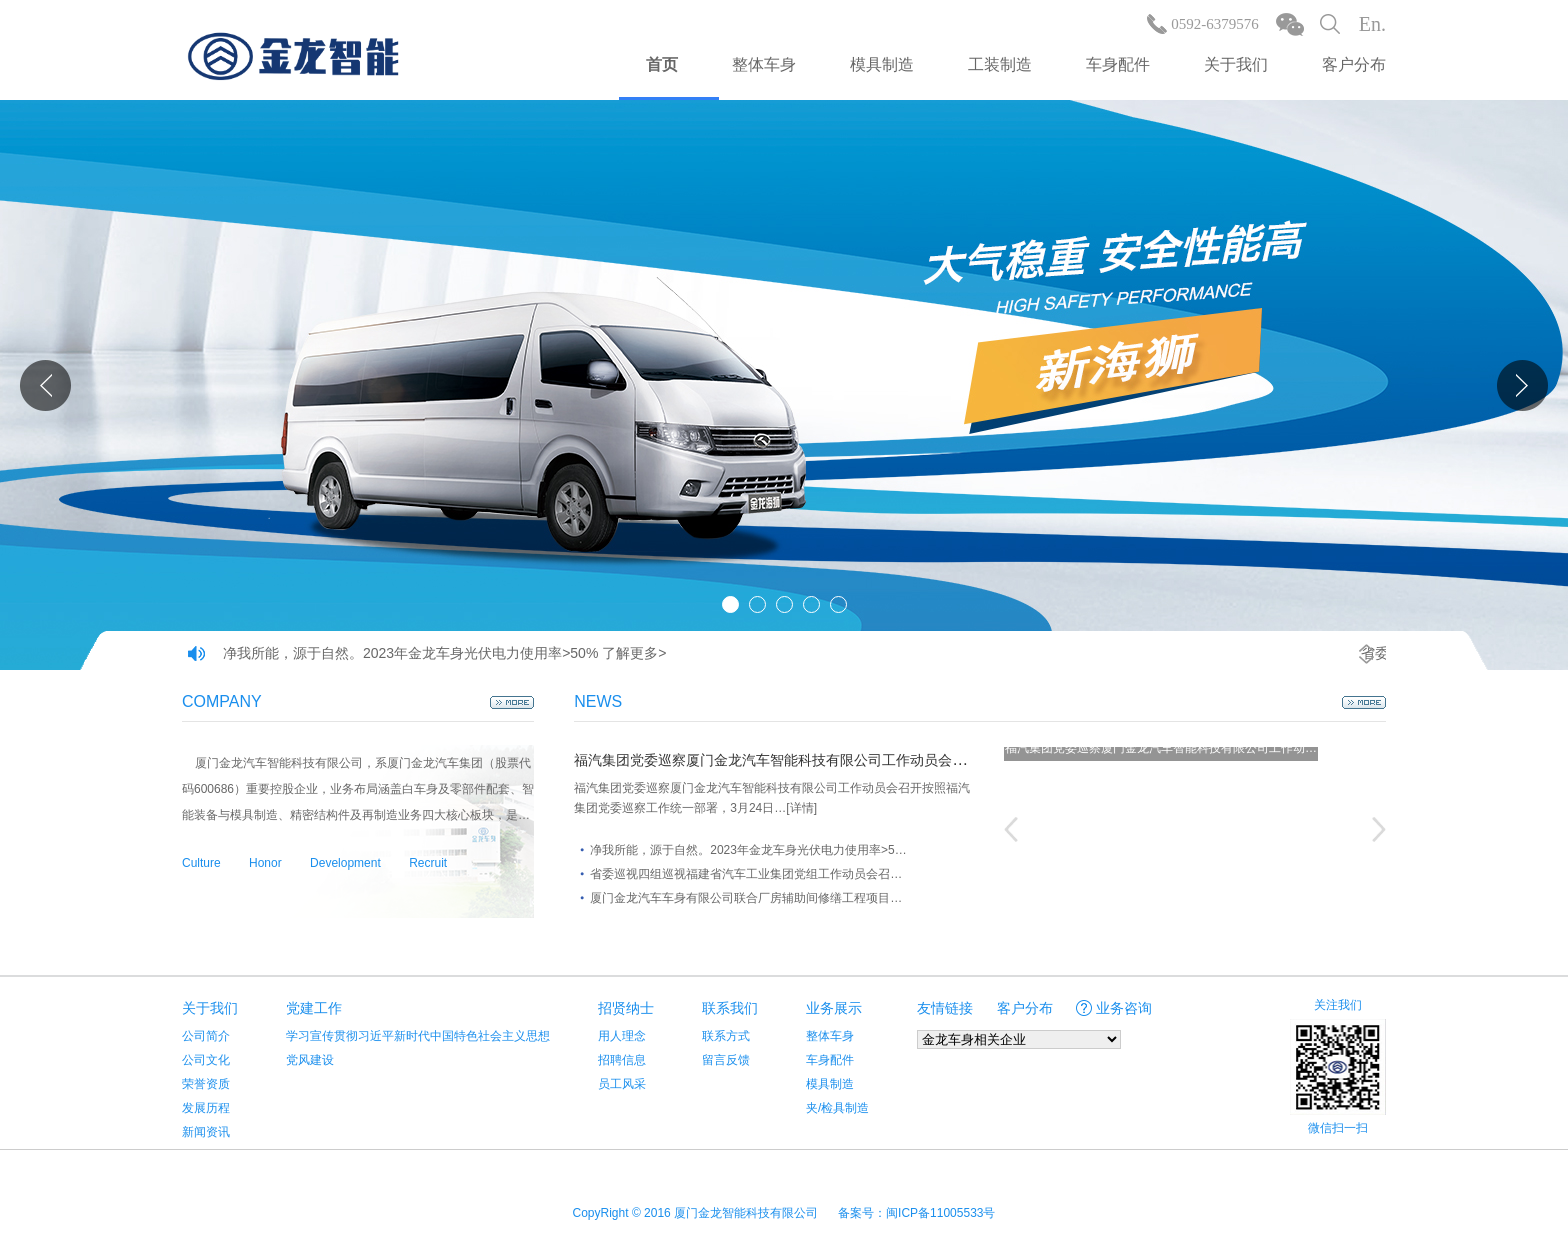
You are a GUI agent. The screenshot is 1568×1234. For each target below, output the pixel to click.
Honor (265, 863)
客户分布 (1354, 64)
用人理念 (622, 1036)
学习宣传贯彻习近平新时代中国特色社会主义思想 (418, 1036)
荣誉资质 (206, 1084)
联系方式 (726, 1036)
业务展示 (834, 1008)
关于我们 (1236, 64)
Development (345, 863)
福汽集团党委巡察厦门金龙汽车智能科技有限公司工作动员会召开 (777, 760)
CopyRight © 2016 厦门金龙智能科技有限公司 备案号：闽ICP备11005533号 (784, 1213)
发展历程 (206, 1108)
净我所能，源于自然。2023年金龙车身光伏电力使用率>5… (748, 850)
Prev (45, 385)
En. (1372, 24)
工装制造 (1000, 64)
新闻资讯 (206, 1132)
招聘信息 (622, 1060)
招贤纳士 (626, 1008)
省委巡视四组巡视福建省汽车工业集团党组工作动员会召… (746, 874)
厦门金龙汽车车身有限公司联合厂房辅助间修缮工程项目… (746, 898)
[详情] (801, 808)
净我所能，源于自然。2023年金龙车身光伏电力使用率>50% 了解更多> (444, 653)
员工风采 (622, 1084)
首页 (662, 64)
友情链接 (945, 1008)
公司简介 (206, 1036)
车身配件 (1118, 64)
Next (1522, 385)
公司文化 (206, 1060)
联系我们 (730, 1008)
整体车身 (764, 64)
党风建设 (310, 1060)
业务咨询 (1124, 1008)
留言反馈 (726, 1060)
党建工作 (314, 1008)
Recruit (428, 863)
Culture (201, 863)
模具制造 (882, 64)
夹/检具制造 (837, 1108)
